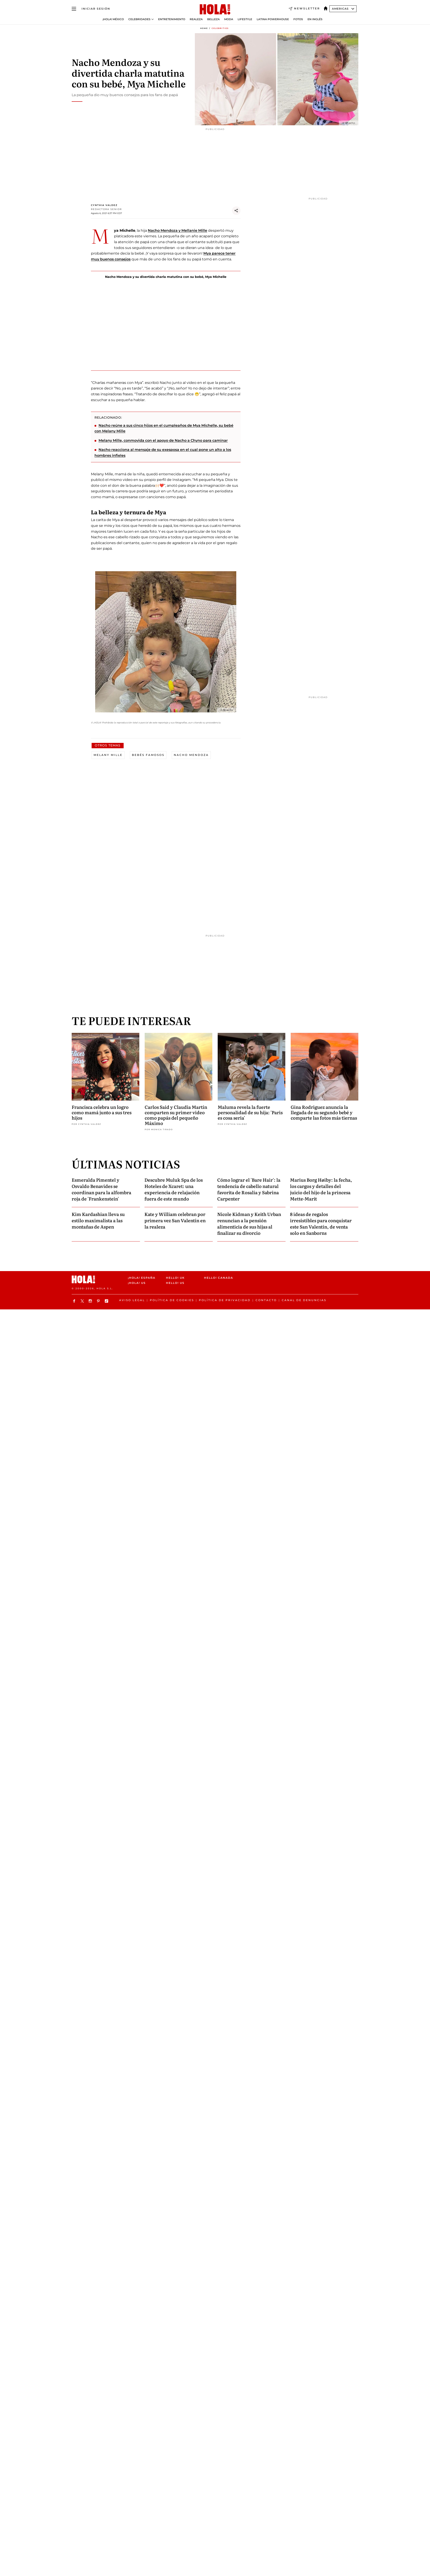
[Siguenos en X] (83, 1301)
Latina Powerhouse (273, 19)
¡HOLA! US (137, 1283)
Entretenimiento (171, 19)
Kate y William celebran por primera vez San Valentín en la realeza (175, 1220)
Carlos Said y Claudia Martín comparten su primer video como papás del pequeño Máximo (176, 1114)
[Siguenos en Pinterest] (99, 1301)
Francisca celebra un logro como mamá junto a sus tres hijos (101, 1112)
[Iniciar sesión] (96, 8)
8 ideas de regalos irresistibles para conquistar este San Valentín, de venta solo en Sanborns (321, 1223)
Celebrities (220, 28)
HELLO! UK (175, 1277)
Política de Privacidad (225, 1300)
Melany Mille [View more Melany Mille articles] (108, 755)
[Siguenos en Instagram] (91, 1301)
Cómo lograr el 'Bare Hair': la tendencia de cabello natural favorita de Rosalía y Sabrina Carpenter (248, 1189)
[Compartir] (236, 211)
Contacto (266, 1300)
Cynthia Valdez (104, 205)
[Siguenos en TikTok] (107, 1301)
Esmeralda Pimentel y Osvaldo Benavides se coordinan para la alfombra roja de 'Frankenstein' (101, 1189)
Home (204, 28)
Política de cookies (172, 1300)
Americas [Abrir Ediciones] (343, 8)
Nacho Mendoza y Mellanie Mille (177, 230)
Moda (228, 19)
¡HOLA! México (113, 19)
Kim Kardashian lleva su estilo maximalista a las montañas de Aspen (98, 1220)
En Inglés (314, 19)
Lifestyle (245, 19)
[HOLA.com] (215, 9)
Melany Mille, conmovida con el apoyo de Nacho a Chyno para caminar (163, 440)
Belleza (213, 19)
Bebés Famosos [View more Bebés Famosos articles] (148, 755)
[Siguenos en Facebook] (75, 1301)
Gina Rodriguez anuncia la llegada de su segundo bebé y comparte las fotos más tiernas (324, 1112)
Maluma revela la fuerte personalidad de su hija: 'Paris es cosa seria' (250, 1112)
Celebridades (139, 19)
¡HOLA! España (141, 1277)
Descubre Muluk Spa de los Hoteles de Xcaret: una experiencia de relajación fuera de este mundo (173, 1189)
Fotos (298, 19)
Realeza (196, 19)
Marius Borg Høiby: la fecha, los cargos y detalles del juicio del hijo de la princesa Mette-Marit (321, 1189)
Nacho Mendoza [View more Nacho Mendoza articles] (191, 755)
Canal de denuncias (304, 1300)
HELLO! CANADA (218, 1277)
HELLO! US (175, 1283)
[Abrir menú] (74, 9)
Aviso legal (132, 1300)
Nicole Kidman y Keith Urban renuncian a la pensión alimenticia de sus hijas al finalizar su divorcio (249, 1223)
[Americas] (326, 8)
